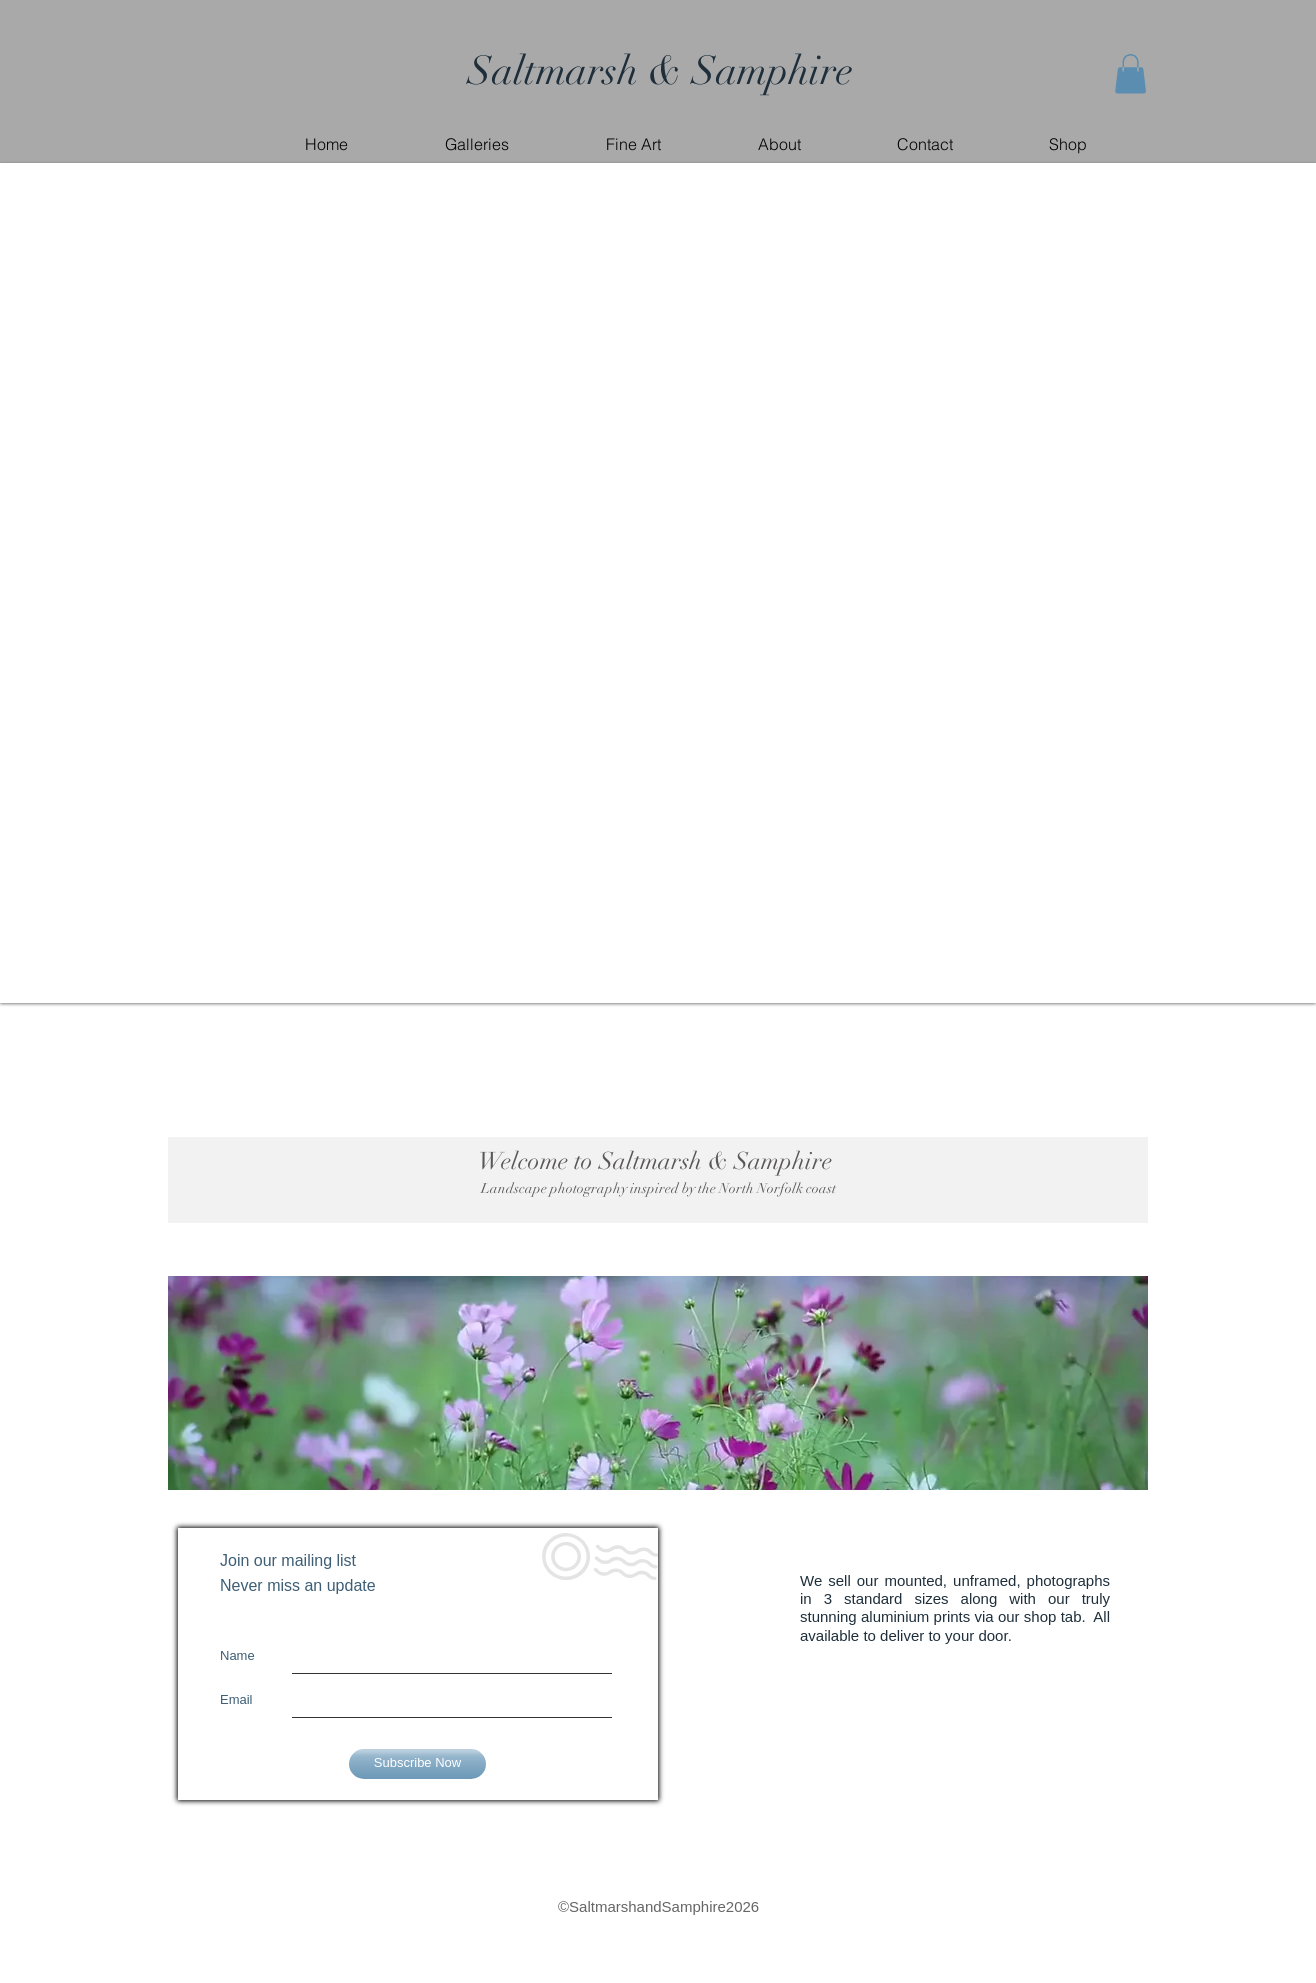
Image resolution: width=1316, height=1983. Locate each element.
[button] (1130, 73)
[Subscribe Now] (417, 1764)
